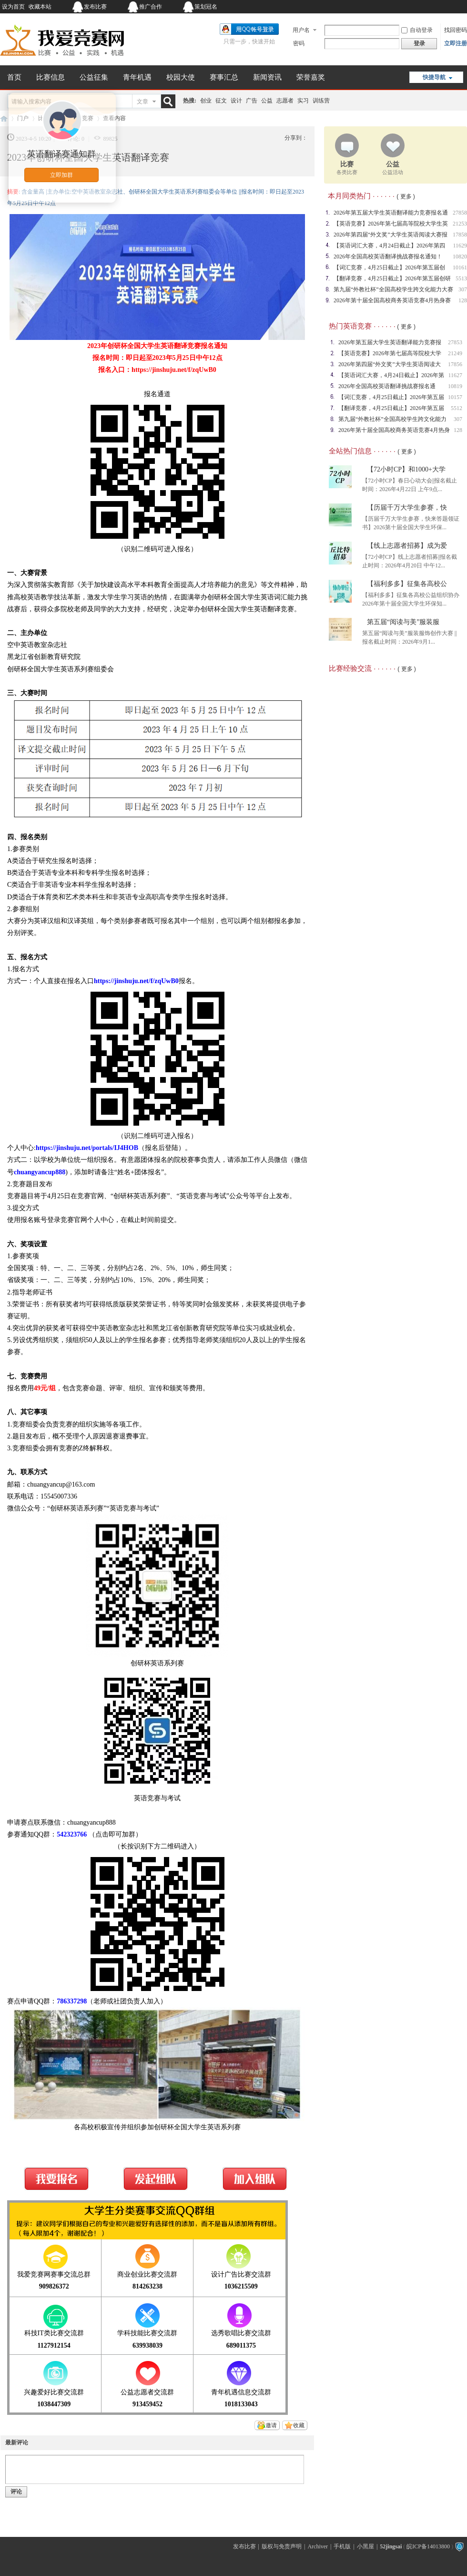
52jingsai (391, 2546)
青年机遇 (137, 77)
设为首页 (13, 6)
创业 (206, 100)
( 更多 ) (405, 196)
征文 (221, 100)
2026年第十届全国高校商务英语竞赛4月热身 (394, 430)
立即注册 (455, 43)
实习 (303, 100)
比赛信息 (50, 77)
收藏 (299, 2425)
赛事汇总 (224, 77)
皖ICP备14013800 (428, 2546)
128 (458, 430)
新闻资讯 (267, 77)
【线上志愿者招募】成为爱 (407, 545)
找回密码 (455, 30)
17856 (455, 364)
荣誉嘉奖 (310, 77)
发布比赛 (95, 6)
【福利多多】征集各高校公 (407, 583)
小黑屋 (365, 2546)
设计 (236, 100)
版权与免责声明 (282, 2546)
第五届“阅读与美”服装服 (403, 622)
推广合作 (150, 6)
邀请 (271, 2425)
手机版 (342, 2546)
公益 (267, 100)
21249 (455, 353)
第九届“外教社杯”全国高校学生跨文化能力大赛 (393, 289)
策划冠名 (205, 6)
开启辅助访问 (407, 6)
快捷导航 (434, 77)
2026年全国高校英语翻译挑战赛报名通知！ (388, 256)
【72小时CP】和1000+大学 (406, 469)
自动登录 (417, 30)
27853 (455, 342)
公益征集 (94, 77)
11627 (455, 375)
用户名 (301, 30)
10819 (455, 386)
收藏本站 (40, 6)
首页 (14, 77)
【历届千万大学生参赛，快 (407, 507)
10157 (455, 397)
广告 (251, 100)
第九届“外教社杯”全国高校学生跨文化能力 (392, 419)
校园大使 (180, 77)
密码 (299, 43)
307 (458, 419)
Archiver (317, 2546)
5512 (456, 408)
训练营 (321, 100)
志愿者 (285, 100)
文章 (142, 101)
